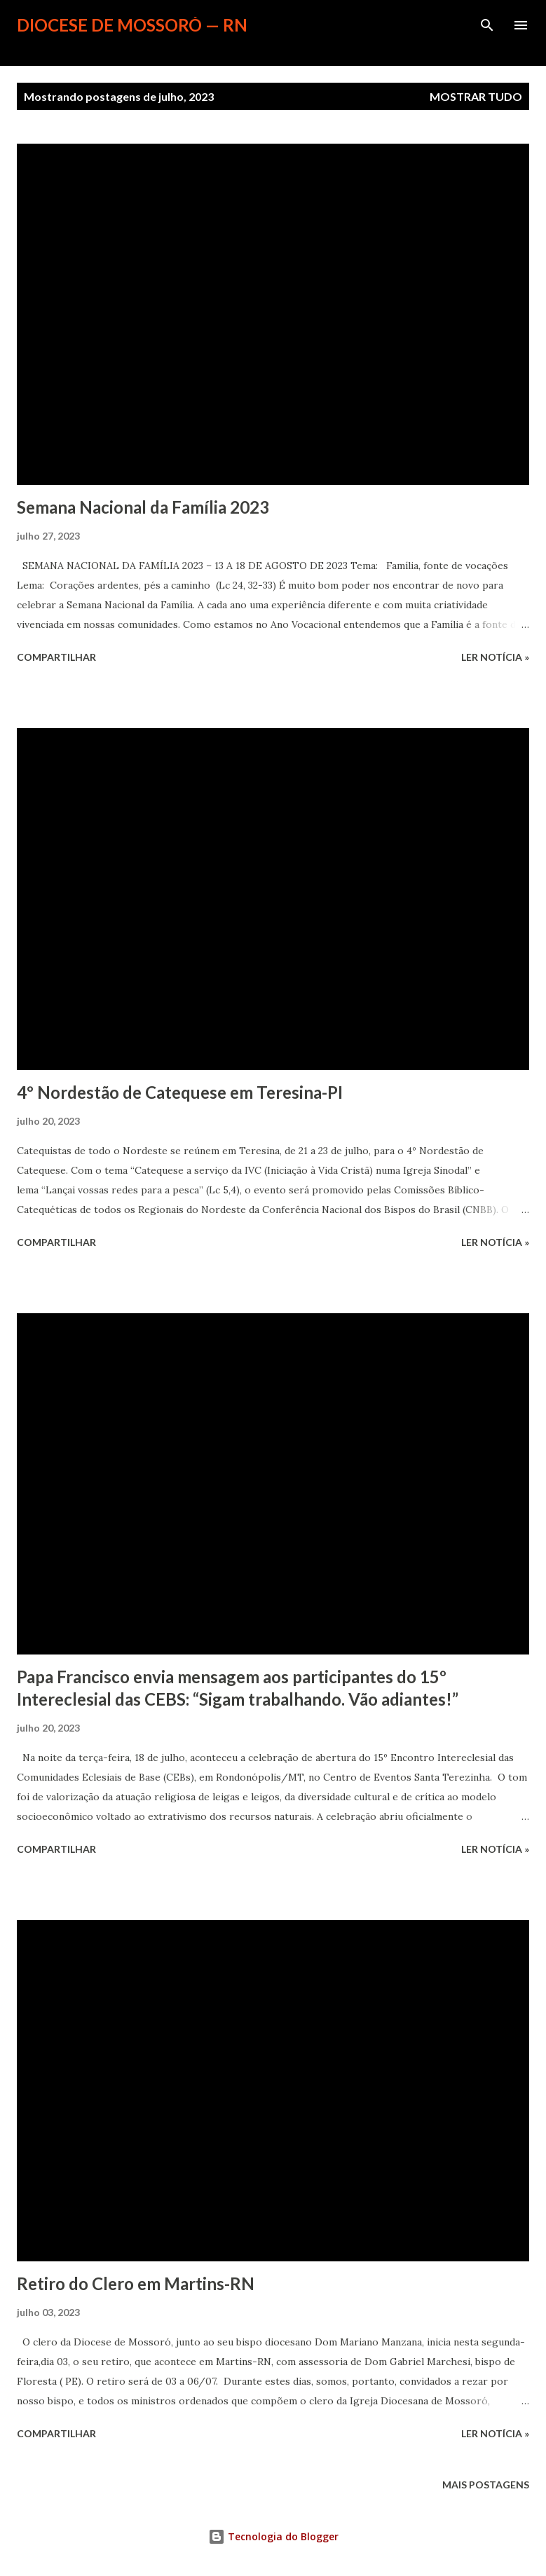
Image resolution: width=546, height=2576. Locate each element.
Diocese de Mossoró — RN (132, 25)
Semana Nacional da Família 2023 (143, 507)
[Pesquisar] (487, 25)
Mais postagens (485, 2485)
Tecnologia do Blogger (273, 2536)
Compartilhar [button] (56, 657)
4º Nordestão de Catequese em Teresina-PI (180, 1092)
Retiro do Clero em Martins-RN (135, 2283)
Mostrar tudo (476, 96)
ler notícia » (495, 657)
